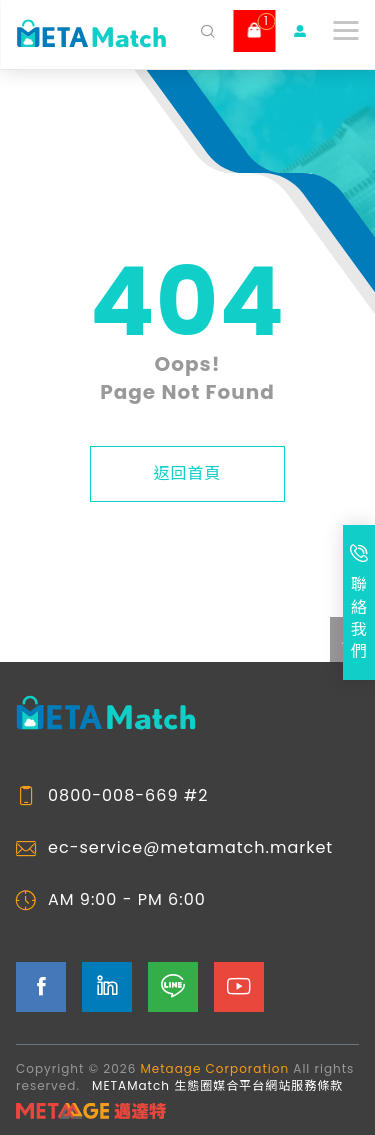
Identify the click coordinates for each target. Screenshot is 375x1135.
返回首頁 (187, 473)
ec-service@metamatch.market (190, 848)
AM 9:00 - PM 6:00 (127, 900)
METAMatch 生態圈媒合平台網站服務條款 (217, 1085)
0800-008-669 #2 (128, 796)
